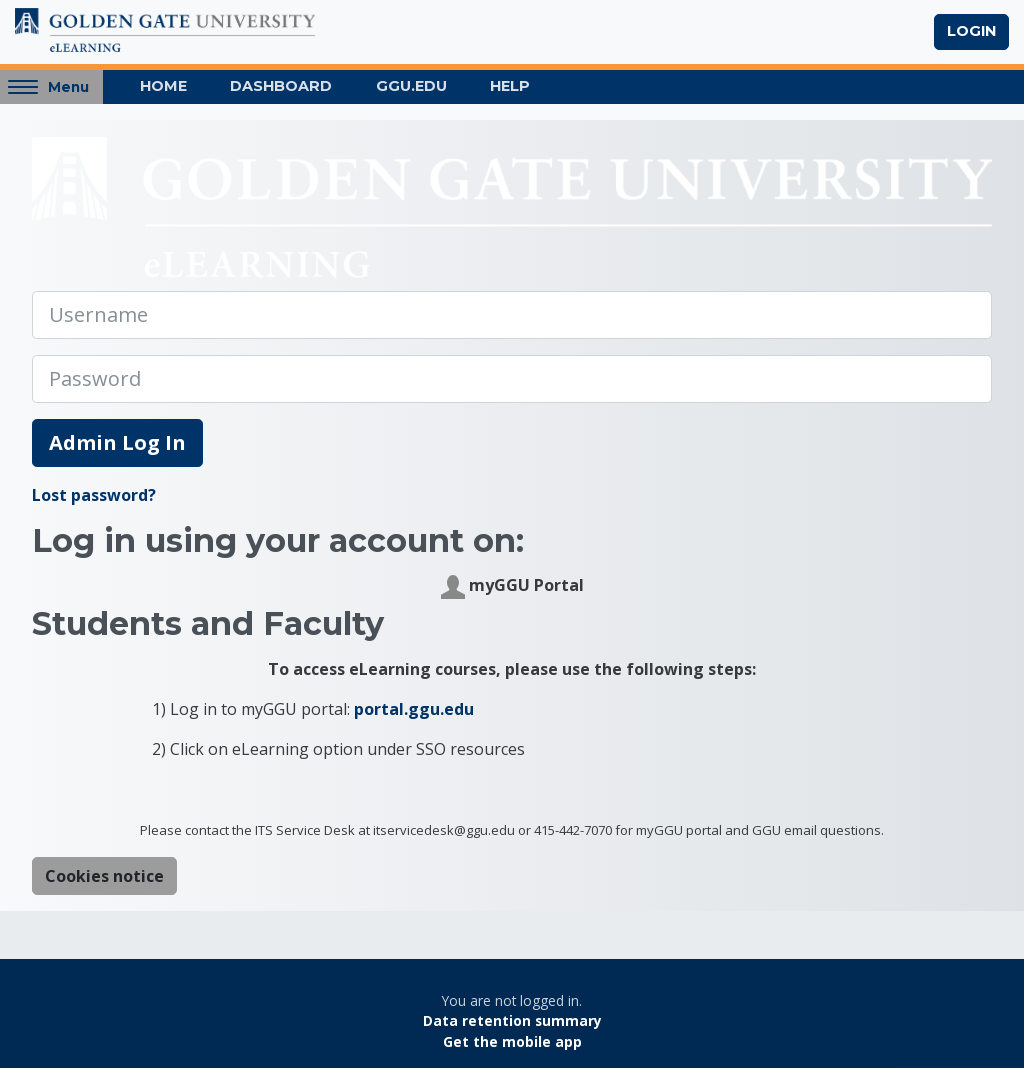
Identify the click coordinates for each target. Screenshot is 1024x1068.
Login (971, 31)
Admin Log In (117, 442)
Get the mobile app (512, 1041)
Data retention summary (512, 1020)
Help (510, 86)
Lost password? (94, 495)
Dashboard (281, 86)
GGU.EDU (411, 86)
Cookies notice (104, 876)
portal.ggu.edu (414, 709)
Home (163, 86)
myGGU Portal (512, 586)
